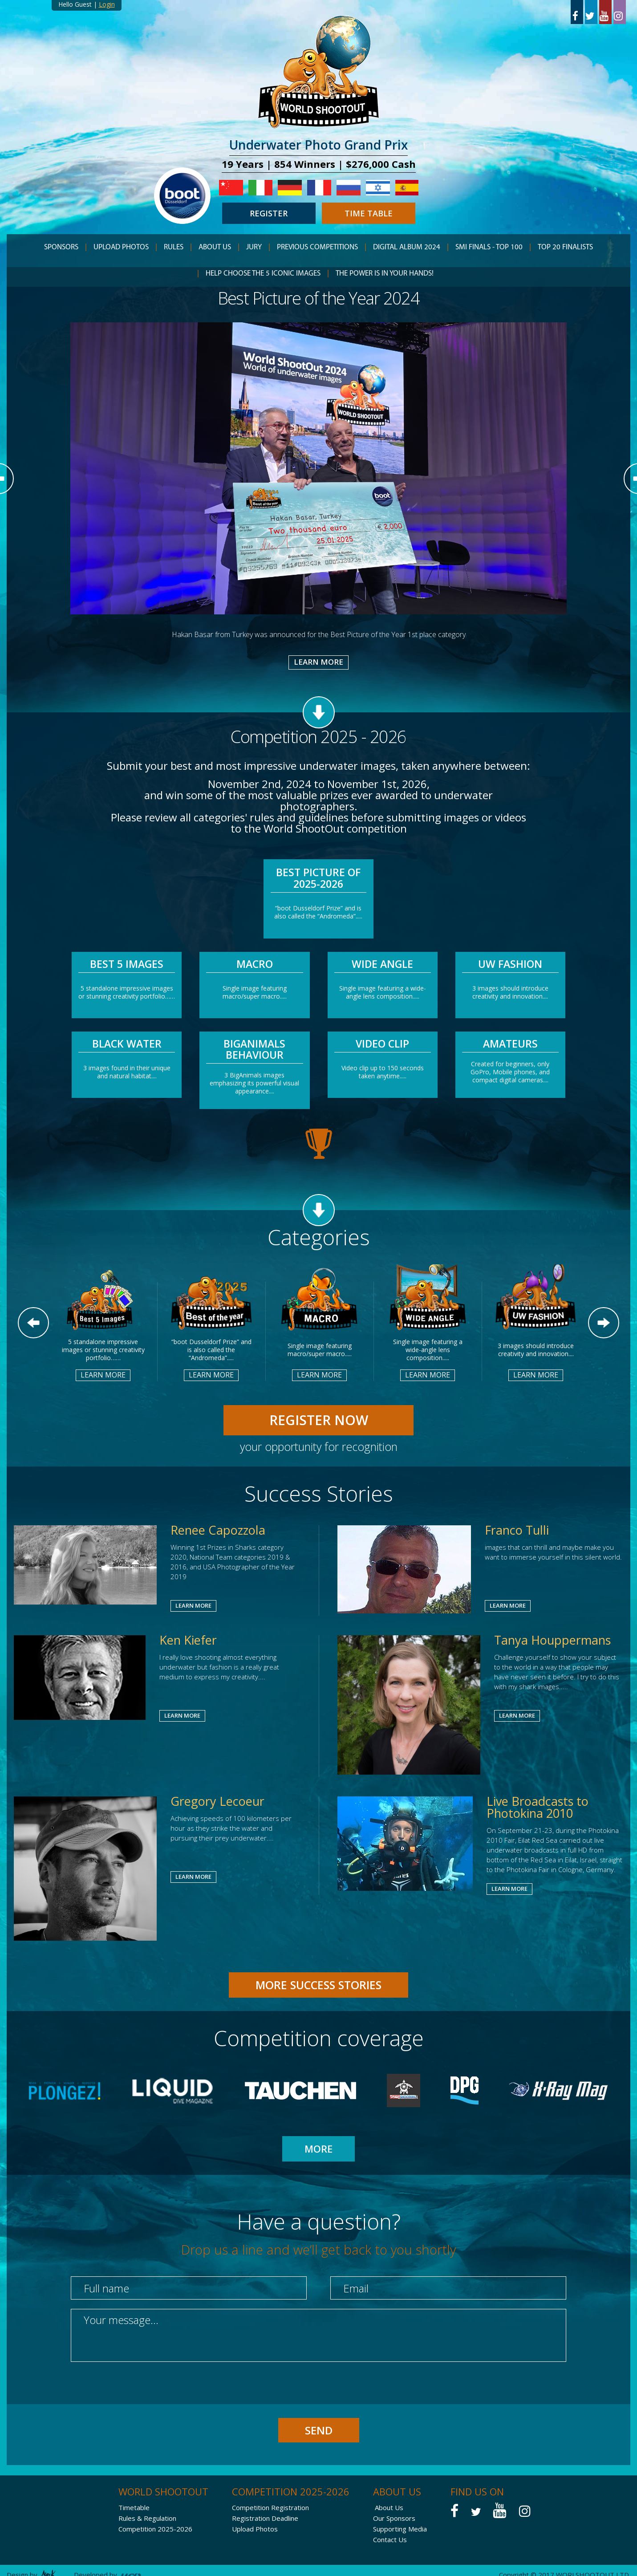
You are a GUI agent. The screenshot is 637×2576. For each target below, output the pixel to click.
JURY (254, 247)
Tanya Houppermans (552, 1640)
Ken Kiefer (188, 1640)
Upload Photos (121, 247)
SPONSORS (61, 247)
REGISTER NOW (318, 1420)
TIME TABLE (369, 213)
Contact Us (390, 2539)
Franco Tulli (517, 1530)
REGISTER (269, 213)
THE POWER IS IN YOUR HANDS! (385, 273)
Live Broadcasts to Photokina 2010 (537, 1807)
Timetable (134, 2507)
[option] (319, 478)
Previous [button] (33, 1322)
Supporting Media (400, 2528)
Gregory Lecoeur (217, 1801)
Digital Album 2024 (406, 247)
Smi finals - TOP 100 (489, 247)
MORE (318, 2148)
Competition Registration (270, 2507)
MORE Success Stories (318, 1984)
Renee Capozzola (217, 1530)
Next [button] (603, 1322)
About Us (389, 2507)
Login (107, 4)
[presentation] (138, 2390)
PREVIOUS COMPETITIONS (317, 247)
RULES (173, 247)
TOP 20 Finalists (565, 247)
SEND (319, 2430)
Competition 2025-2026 (155, 2528)
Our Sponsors (394, 2518)
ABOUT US (215, 247)
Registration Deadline (265, 2518)
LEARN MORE (318, 662)
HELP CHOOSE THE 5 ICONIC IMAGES (263, 273)
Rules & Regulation (147, 2518)
